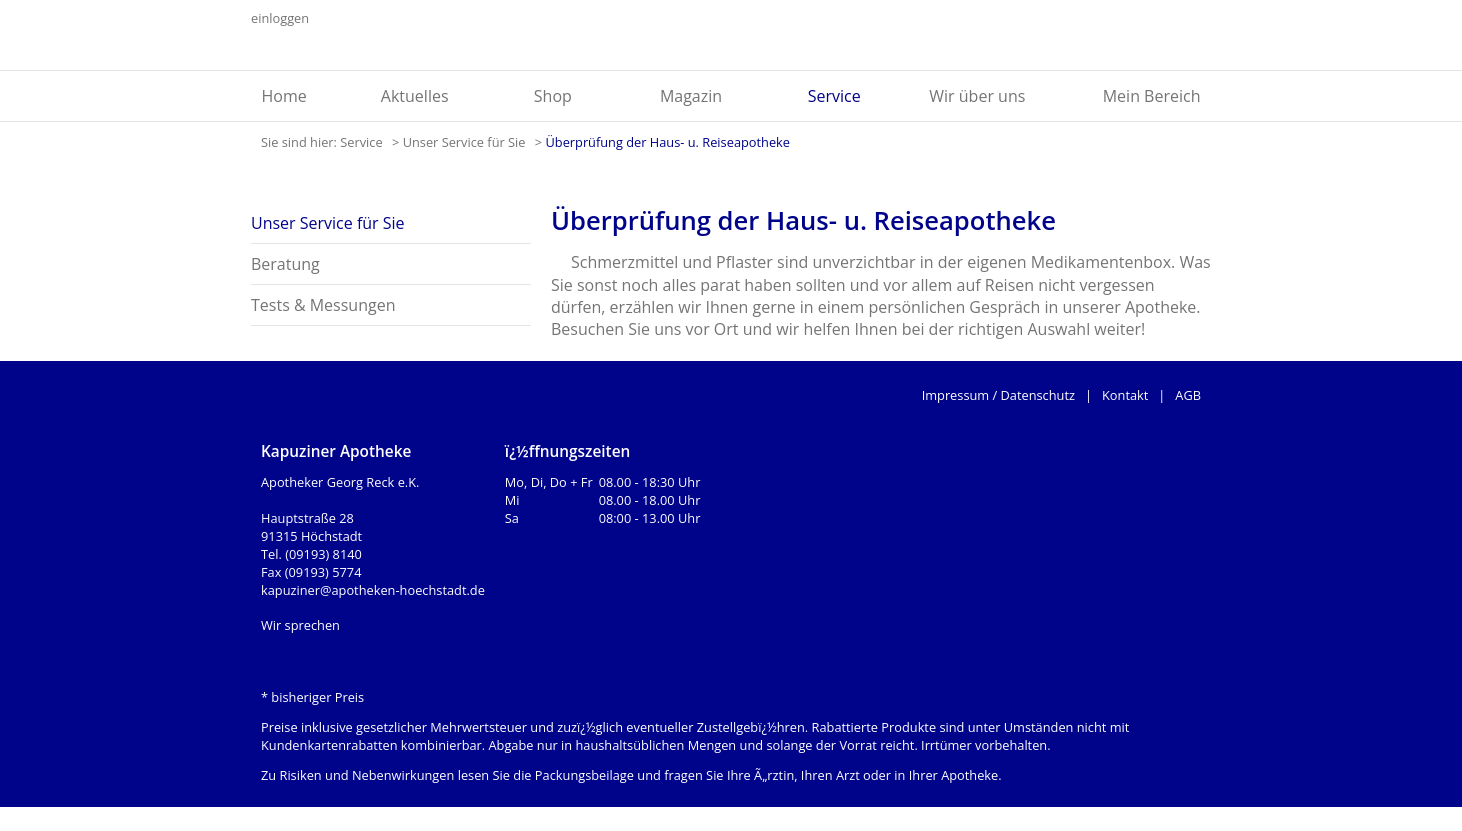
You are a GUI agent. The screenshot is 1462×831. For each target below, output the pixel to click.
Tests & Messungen (323, 305)
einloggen (280, 18)
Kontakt (1125, 395)
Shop (553, 96)
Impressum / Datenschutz (998, 395)
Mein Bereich (1152, 96)
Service (834, 96)
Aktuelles (415, 96)
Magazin (691, 96)
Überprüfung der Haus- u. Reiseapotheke (667, 142)
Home (284, 96)
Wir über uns (977, 96)
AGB (1188, 395)
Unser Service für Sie (466, 142)
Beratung (285, 264)
